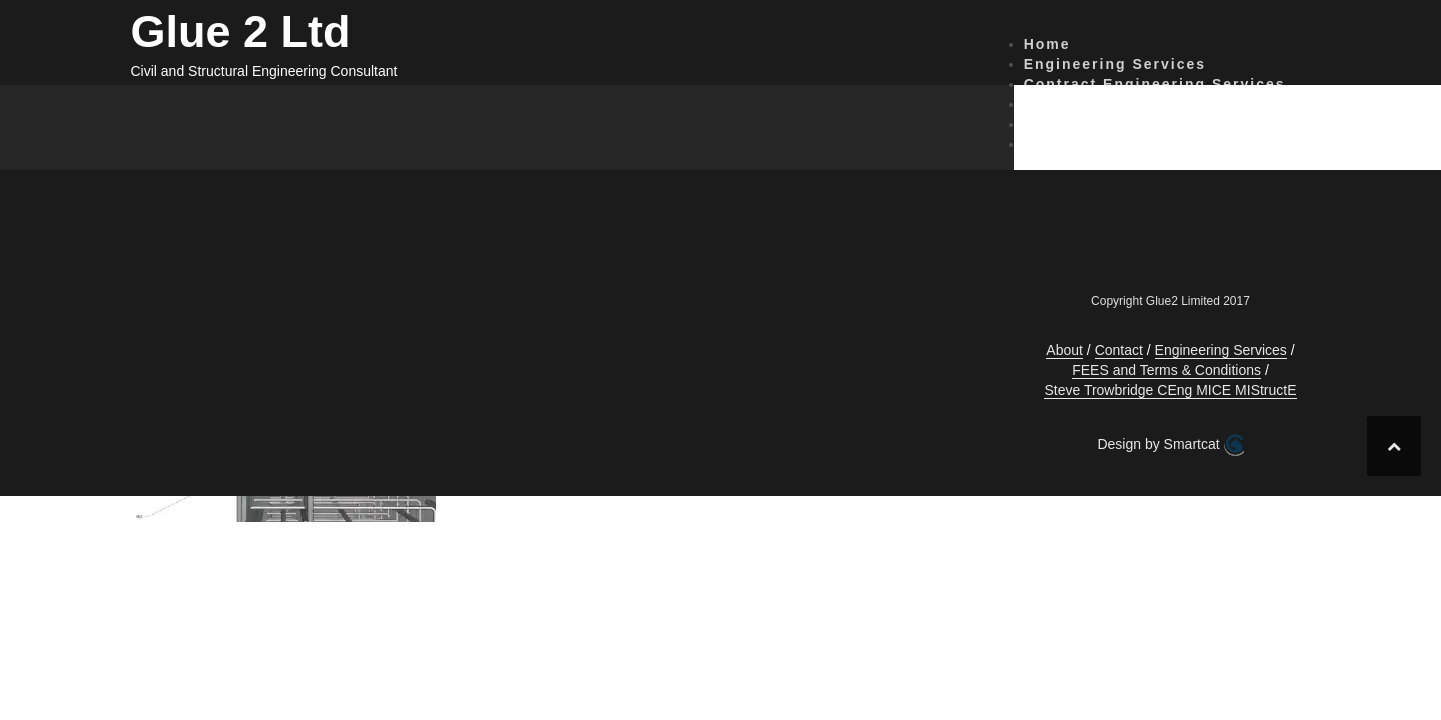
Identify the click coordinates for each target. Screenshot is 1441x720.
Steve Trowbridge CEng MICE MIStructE (1170, 390)
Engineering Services (1115, 64)
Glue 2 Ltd (241, 31)
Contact (1057, 104)
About (1049, 144)
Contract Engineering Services (1155, 84)
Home (1047, 44)
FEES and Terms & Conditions (1151, 124)
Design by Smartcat (1170, 445)
